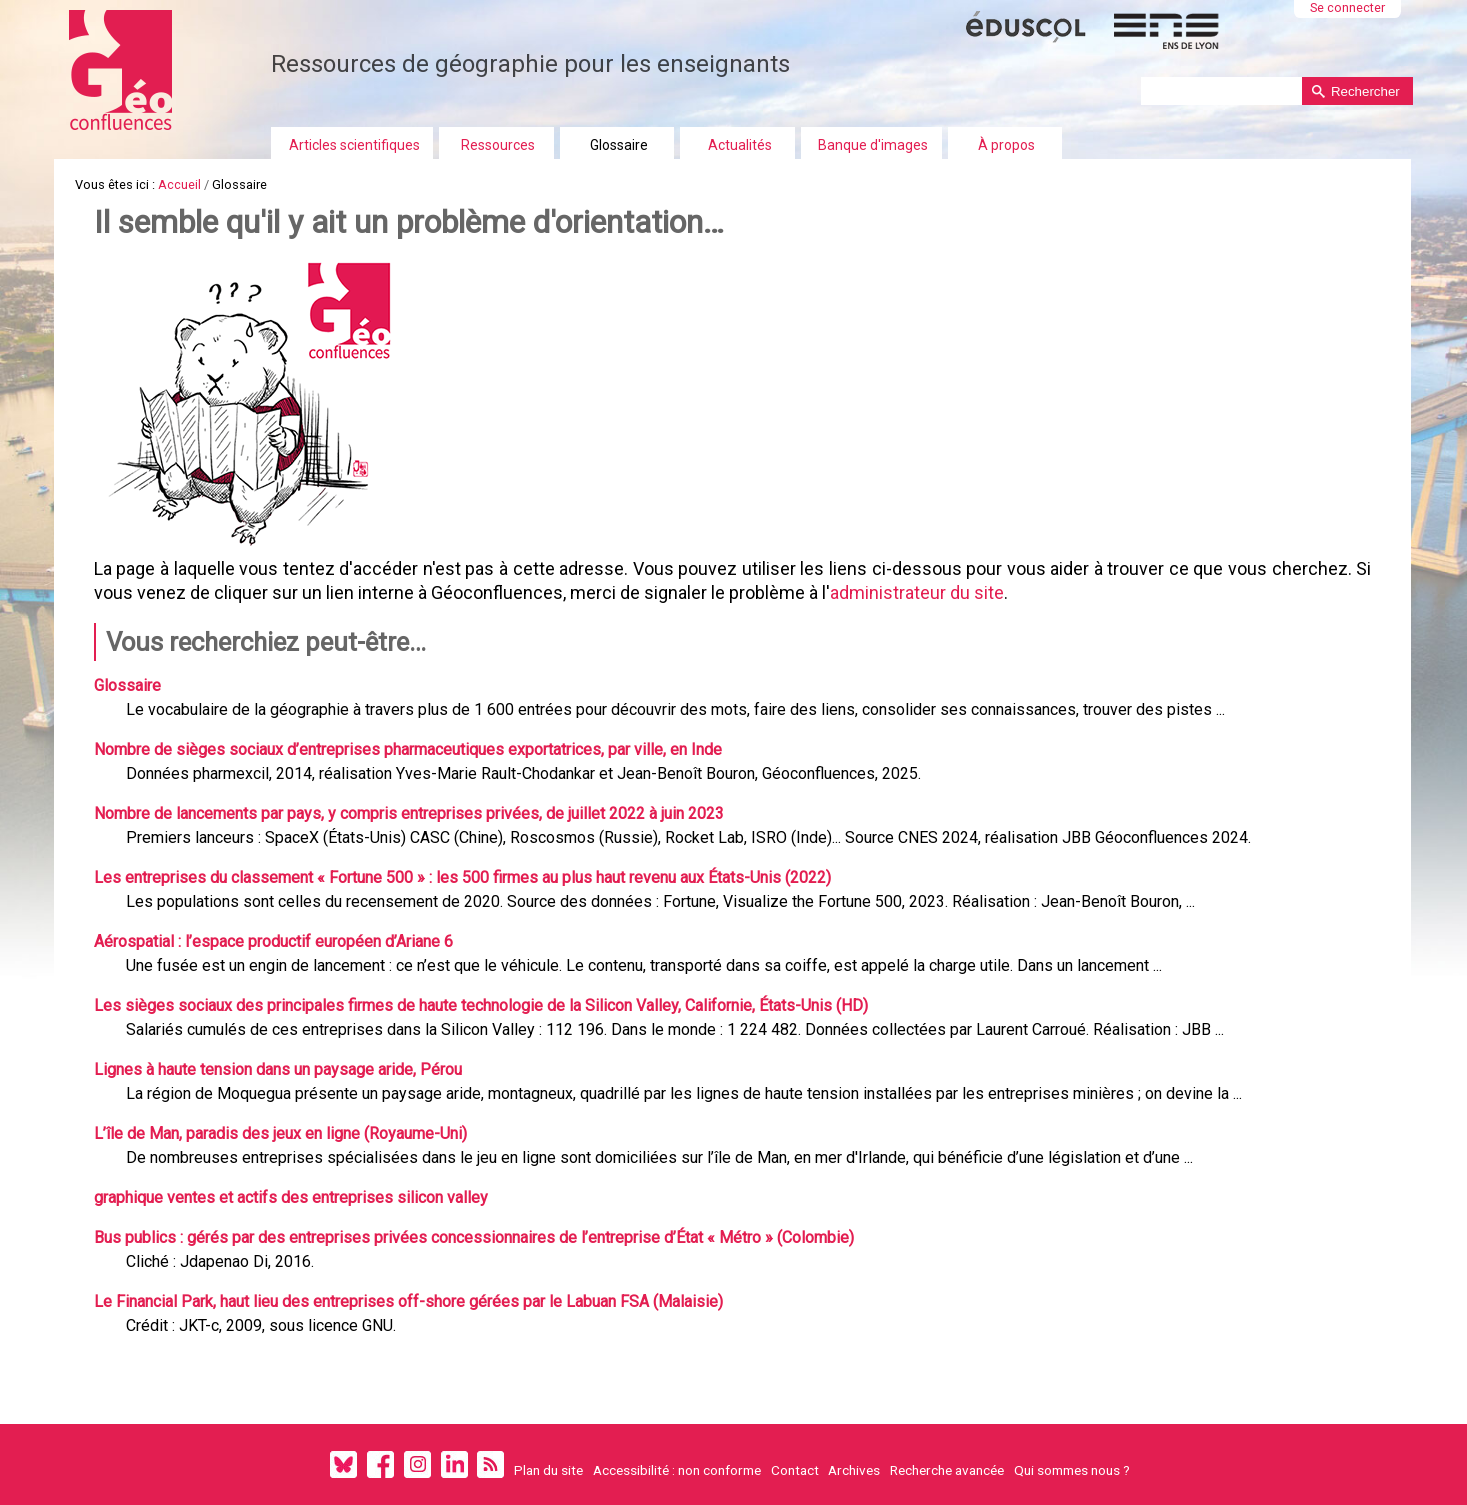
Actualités (740, 145)
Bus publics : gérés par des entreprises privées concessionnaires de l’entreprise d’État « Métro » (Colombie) (474, 1237)
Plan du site (548, 1470)
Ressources (498, 145)
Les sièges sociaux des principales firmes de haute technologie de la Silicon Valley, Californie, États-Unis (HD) (481, 1005)
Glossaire (619, 145)
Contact (795, 1470)
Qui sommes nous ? (1072, 1470)
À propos (1006, 145)
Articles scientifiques (354, 145)
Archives (854, 1470)
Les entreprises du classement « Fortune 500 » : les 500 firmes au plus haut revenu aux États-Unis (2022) (462, 877)
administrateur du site (917, 592)
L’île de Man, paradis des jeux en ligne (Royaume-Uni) (280, 1133)
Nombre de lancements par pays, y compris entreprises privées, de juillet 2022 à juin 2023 (409, 813)
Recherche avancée (947, 1470)
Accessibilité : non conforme (677, 1470)
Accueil (179, 184)
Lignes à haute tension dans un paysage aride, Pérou (278, 1069)
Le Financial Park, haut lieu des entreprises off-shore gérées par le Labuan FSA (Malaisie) (408, 1301)
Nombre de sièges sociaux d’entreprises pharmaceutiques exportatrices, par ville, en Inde (408, 749)
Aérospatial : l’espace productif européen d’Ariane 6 (273, 941)
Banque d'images (873, 145)
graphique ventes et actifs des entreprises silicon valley (291, 1197)
